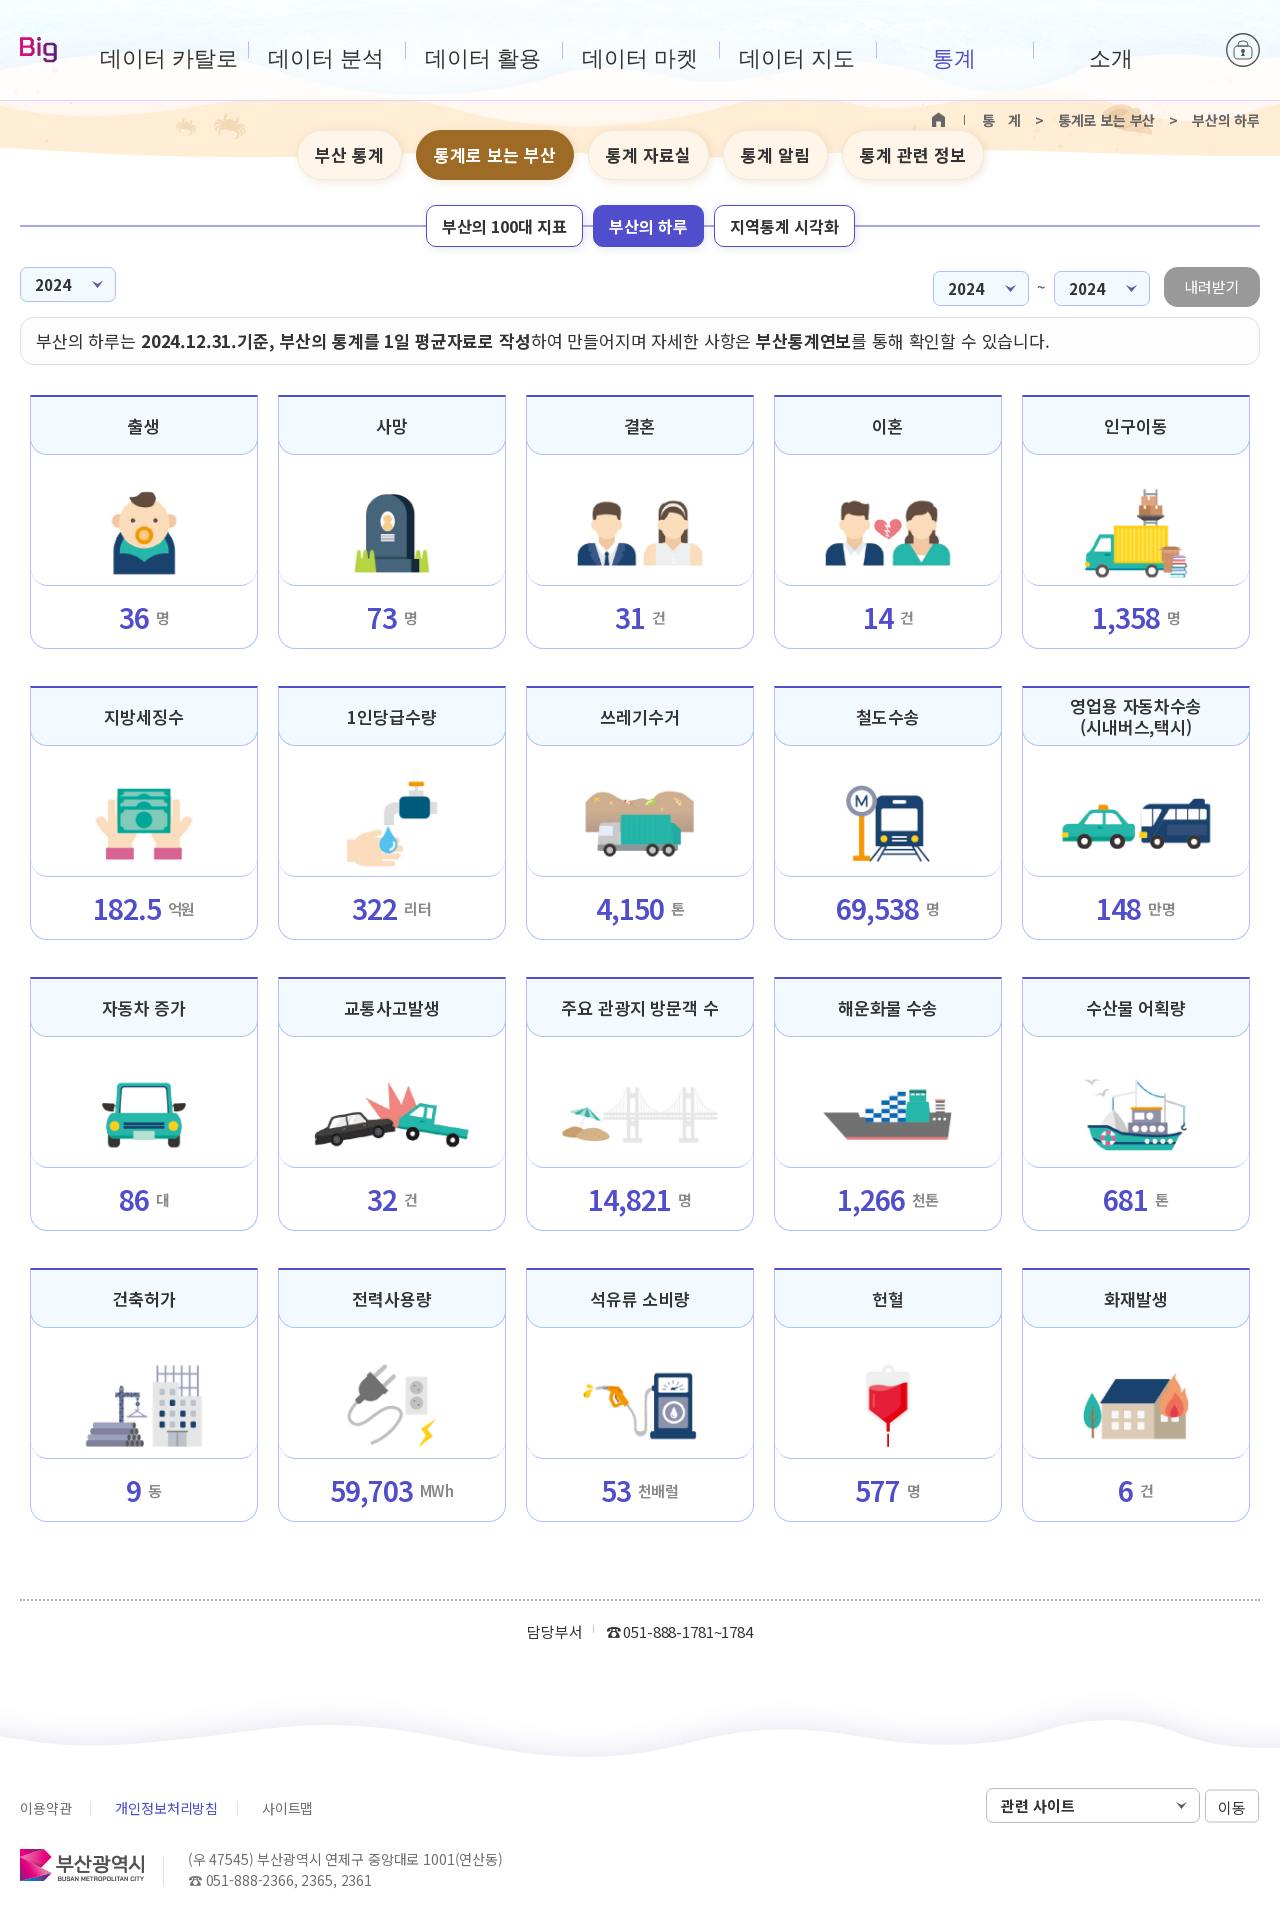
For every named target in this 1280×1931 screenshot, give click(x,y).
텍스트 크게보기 (1211, 156)
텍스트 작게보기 (1242, 156)
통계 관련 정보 (913, 154)
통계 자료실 (648, 154)
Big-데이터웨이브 (38, 51)
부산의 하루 (648, 226)
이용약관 (45, 1808)
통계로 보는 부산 (495, 154)
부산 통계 (349, 154)
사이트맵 (287, 1808)
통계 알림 (775, 154)
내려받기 (1212, 286)
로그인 (1243, 50)
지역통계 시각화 (784, 226)
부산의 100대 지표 (504, 226)
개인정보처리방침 (166, 1808)
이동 (1232, 1806)
